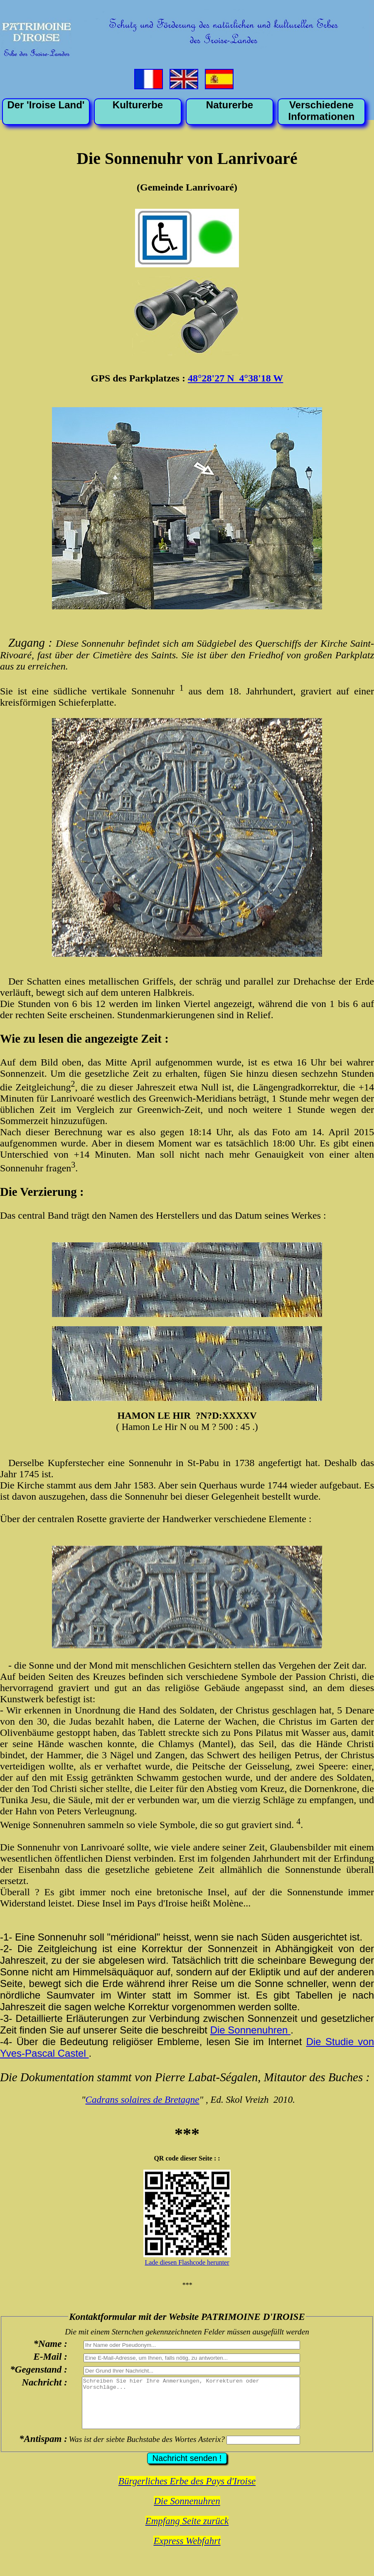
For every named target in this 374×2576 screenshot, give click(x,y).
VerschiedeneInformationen (321, 110)
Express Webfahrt (186, 2551)
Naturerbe (229, 104)
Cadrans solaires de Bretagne (142, 2099)
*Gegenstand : (38, 2369)
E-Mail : (50, 2356)
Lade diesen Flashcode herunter (187, 2262)
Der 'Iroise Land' (45, 104)
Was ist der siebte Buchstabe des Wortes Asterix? (147, 2449)
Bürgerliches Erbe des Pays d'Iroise (187, 2491)
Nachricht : (44, 2382)
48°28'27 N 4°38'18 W (235, 378)
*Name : (50, 2343)
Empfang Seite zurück (187, 2531)
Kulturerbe (138, 104)
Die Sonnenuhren (250, 2030)
